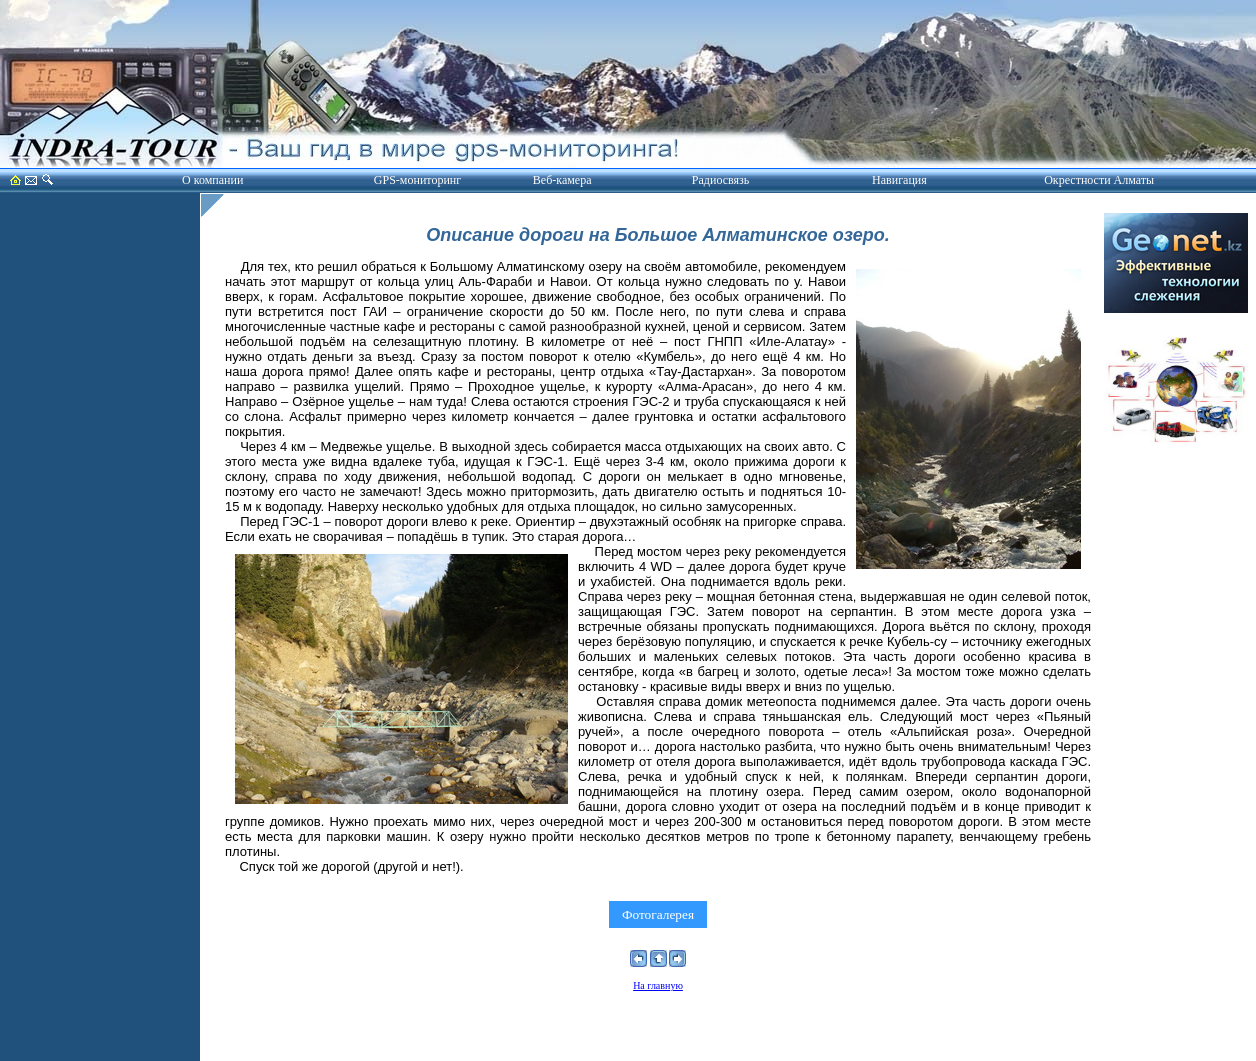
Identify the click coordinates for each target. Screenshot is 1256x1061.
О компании (212, 180)
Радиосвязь (720, 180)
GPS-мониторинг (417, 180)
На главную (658, 985)
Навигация (899, 180)
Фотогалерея (657, 914)
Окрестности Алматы (1099, 180)
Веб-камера (562, 180)
